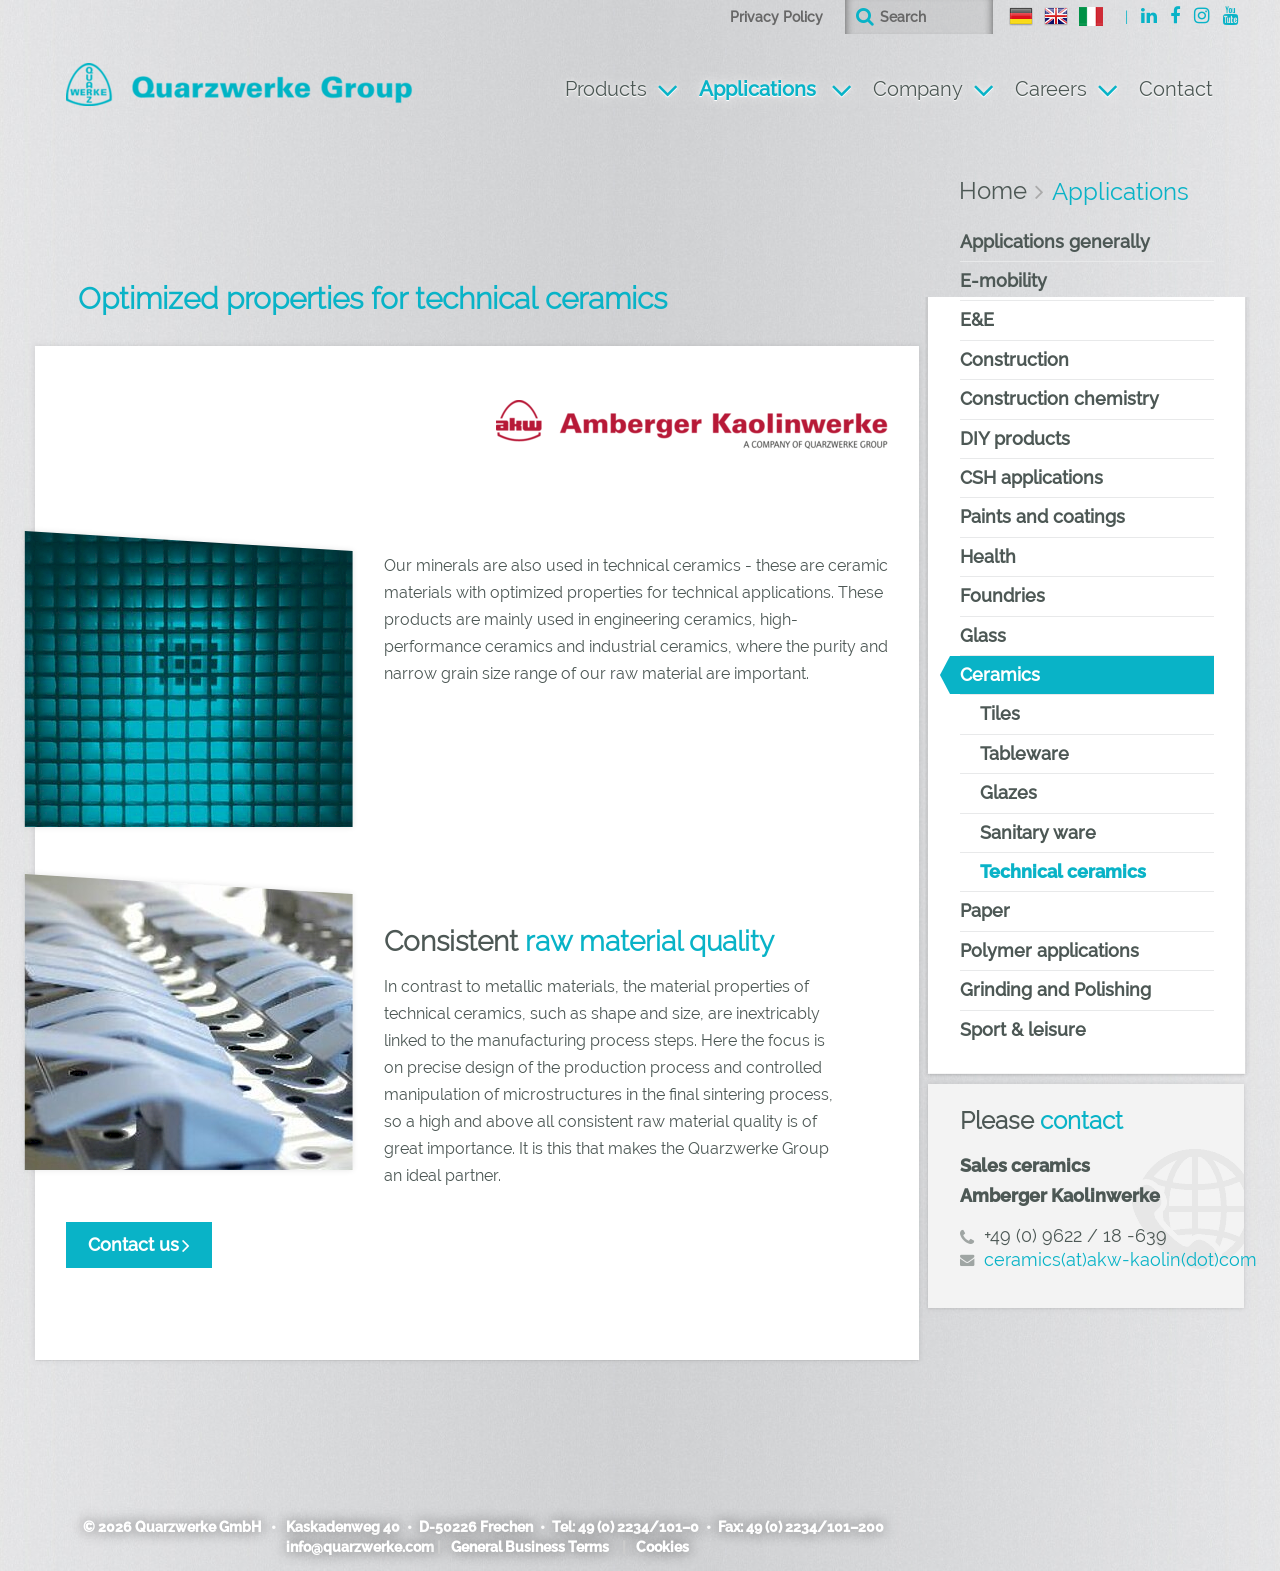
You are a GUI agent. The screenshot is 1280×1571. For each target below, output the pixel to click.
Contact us (133, 1244)
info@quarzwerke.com (360, 1547)
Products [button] (606, 89)
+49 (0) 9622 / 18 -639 (1075, 1235)
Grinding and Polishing (1055, 989)
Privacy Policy (776, 17)
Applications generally (1055, 241)
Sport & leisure (1023, 1029)
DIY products (1015, 438)
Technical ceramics (1063, 871)
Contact (1176, 89)
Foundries (1002, 595)
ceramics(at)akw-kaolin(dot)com (1120, 1259)
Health (988, 556)
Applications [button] (776, 86)
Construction (1014, 359)
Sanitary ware (1038, 832)
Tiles (1000, 713)
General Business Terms (530, 1547)
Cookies (662, 1547)
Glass (983, 635)
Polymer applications (1049, 950)
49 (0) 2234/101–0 (638, 1527)
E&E (977, 319)
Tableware (1024, 753)
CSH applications (1031, 477)
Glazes (1008, 792)
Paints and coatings (1042, 516)
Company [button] (918, 89)
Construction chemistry (1059, 398)
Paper (985, 910)
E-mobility (1003, 280)
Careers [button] (1051, 89)
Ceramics (1000, 674)
